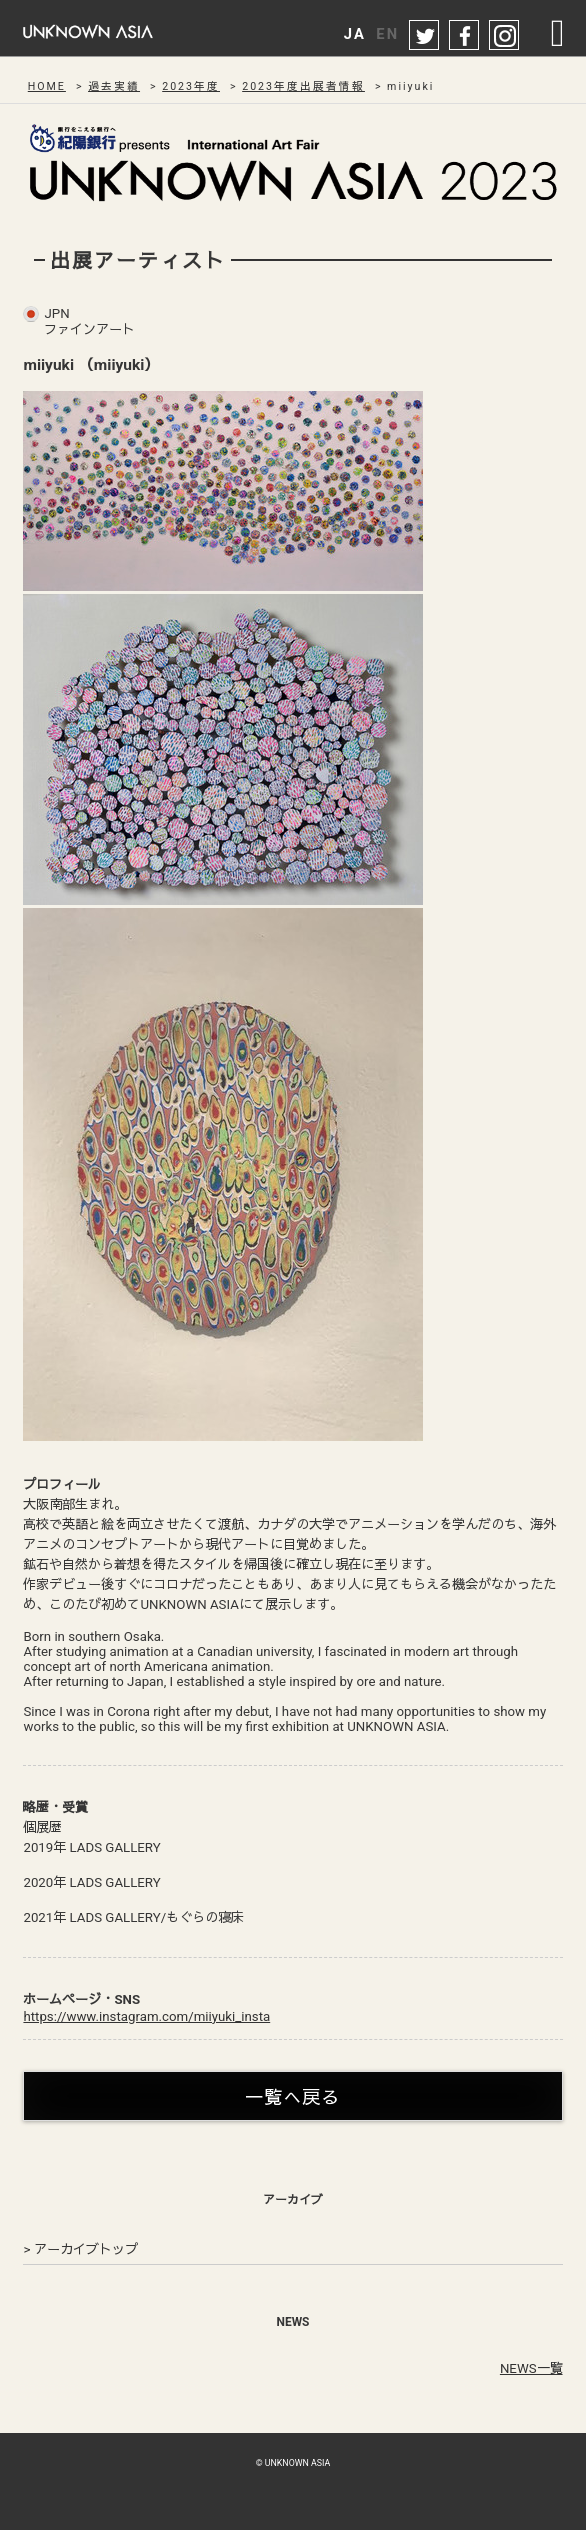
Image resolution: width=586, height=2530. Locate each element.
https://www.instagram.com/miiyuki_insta (146, 2016)
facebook (465, 36)
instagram (505, 36)
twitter (425, 36)
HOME (47, 86)
